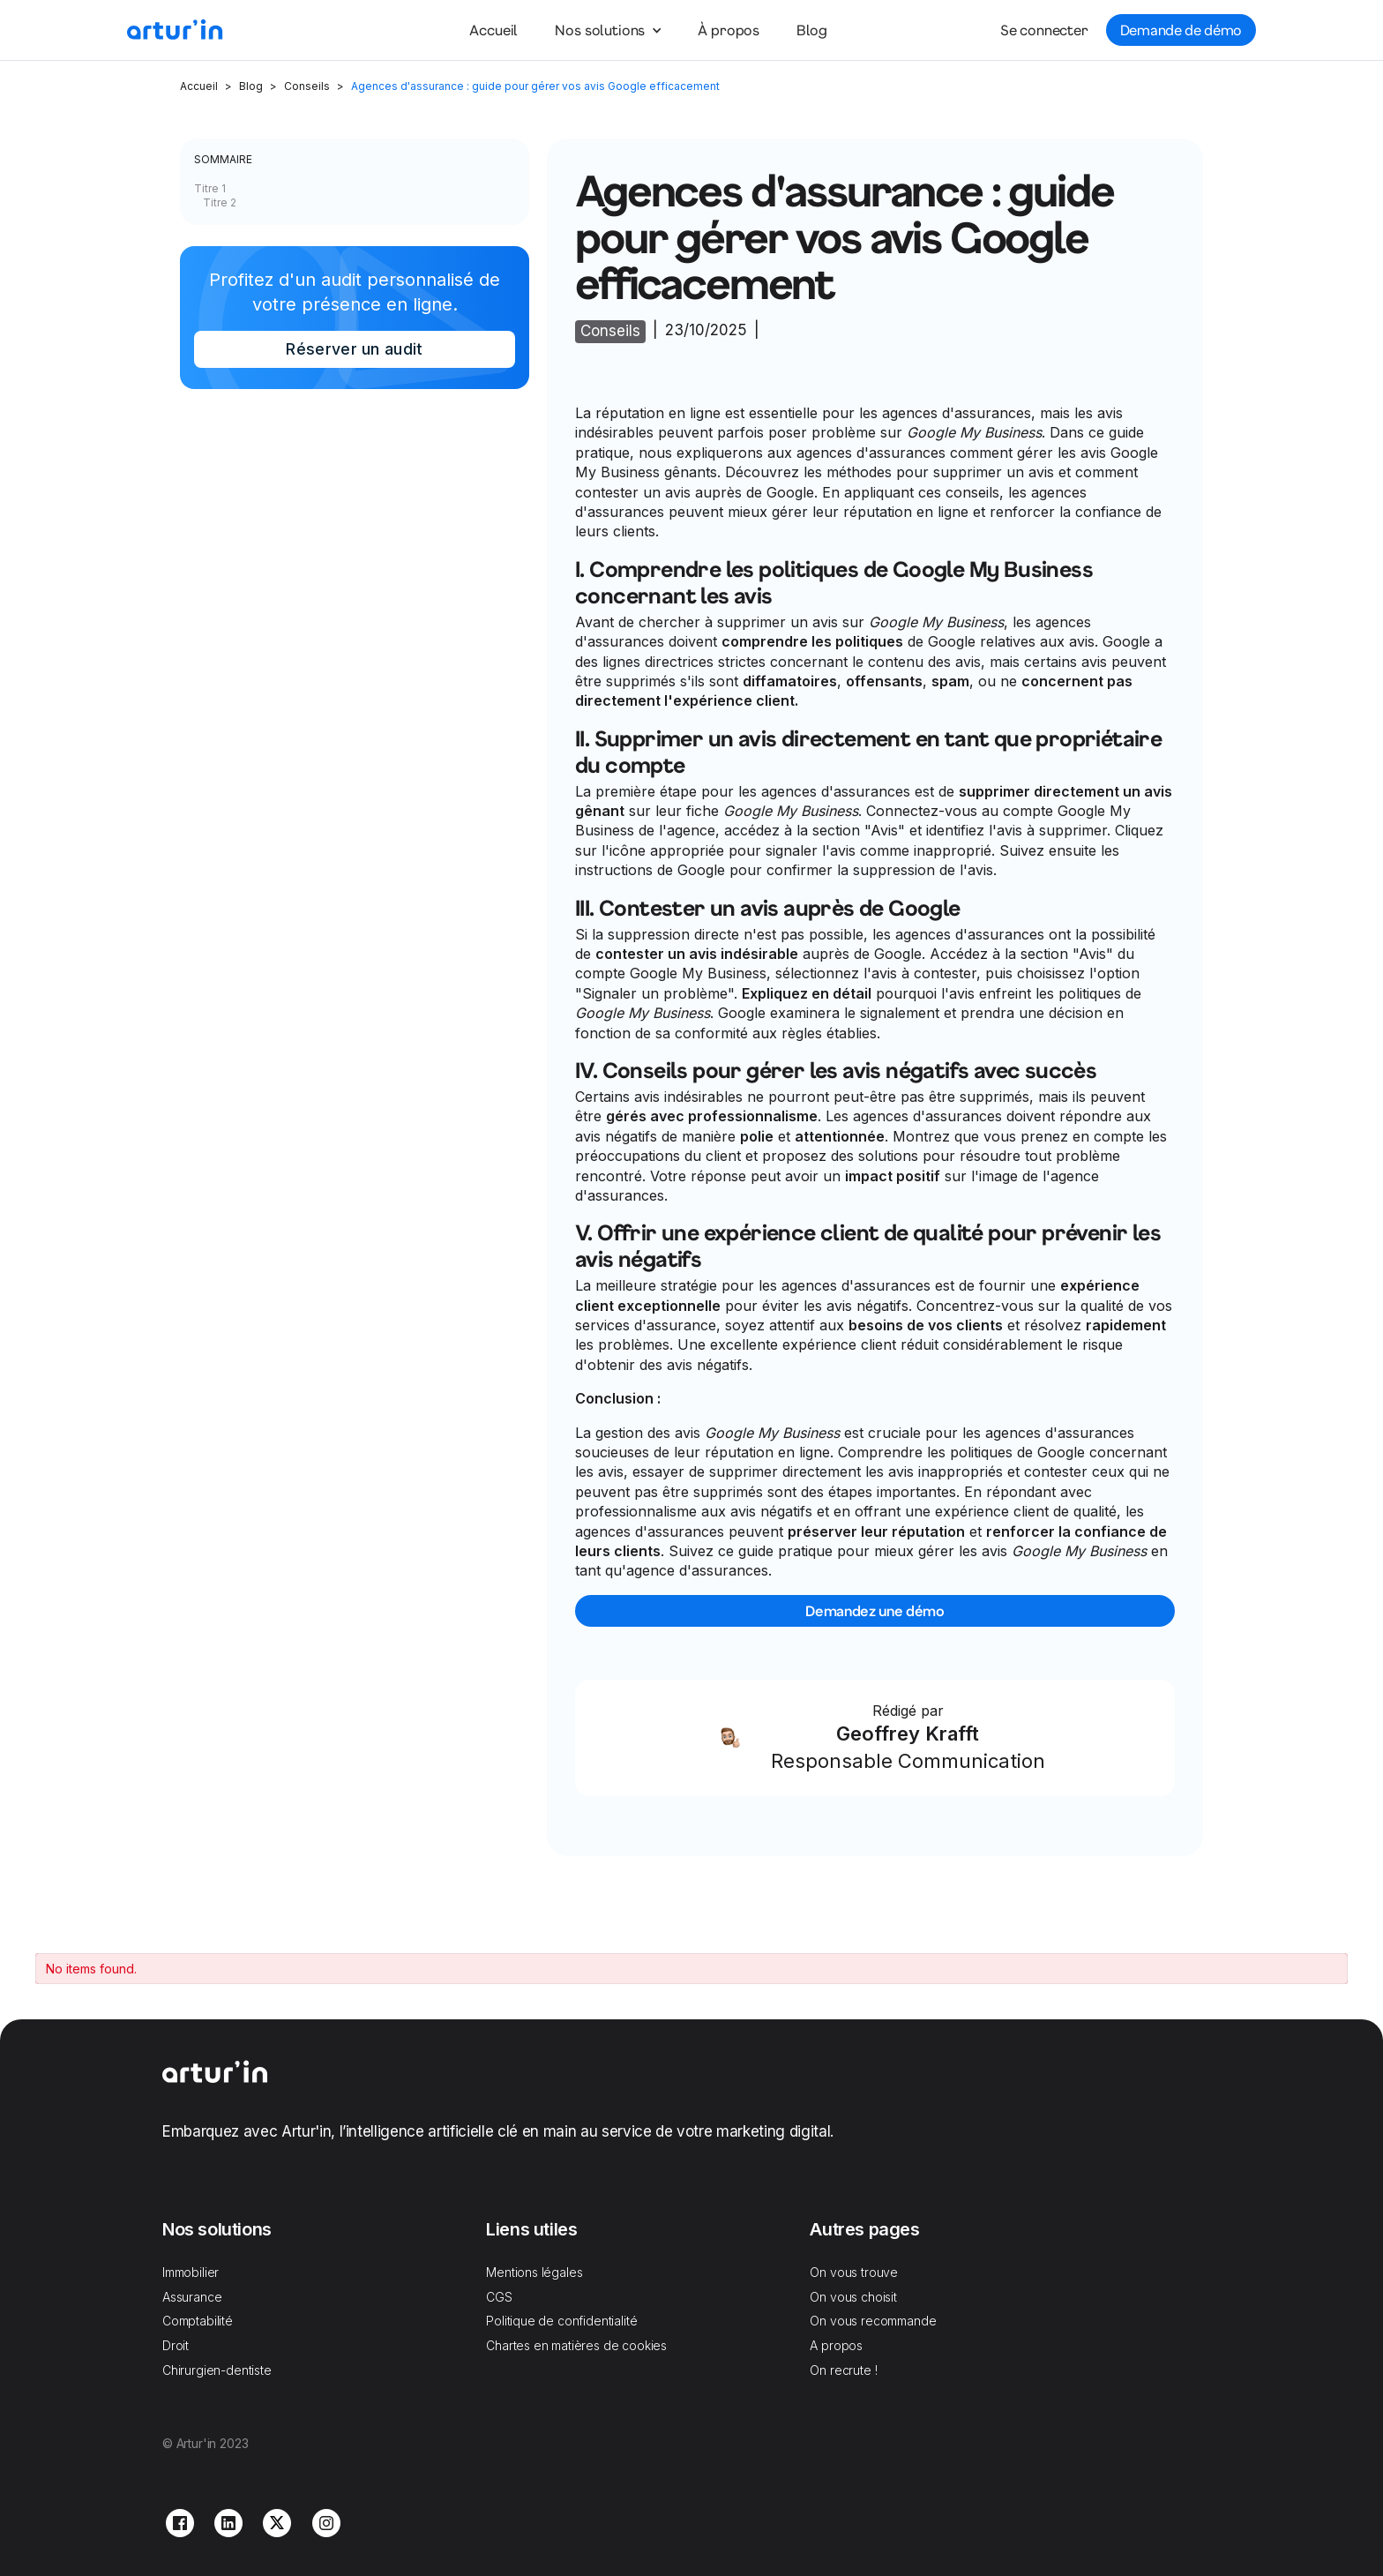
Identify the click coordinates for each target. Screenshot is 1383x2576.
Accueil (493, 29)
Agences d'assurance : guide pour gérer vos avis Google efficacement (535, 86)
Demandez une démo (875, 1610)
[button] (607, 30)
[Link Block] (875, 1738)
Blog (811, 29)
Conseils (307, 86)
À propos (728, 29)
